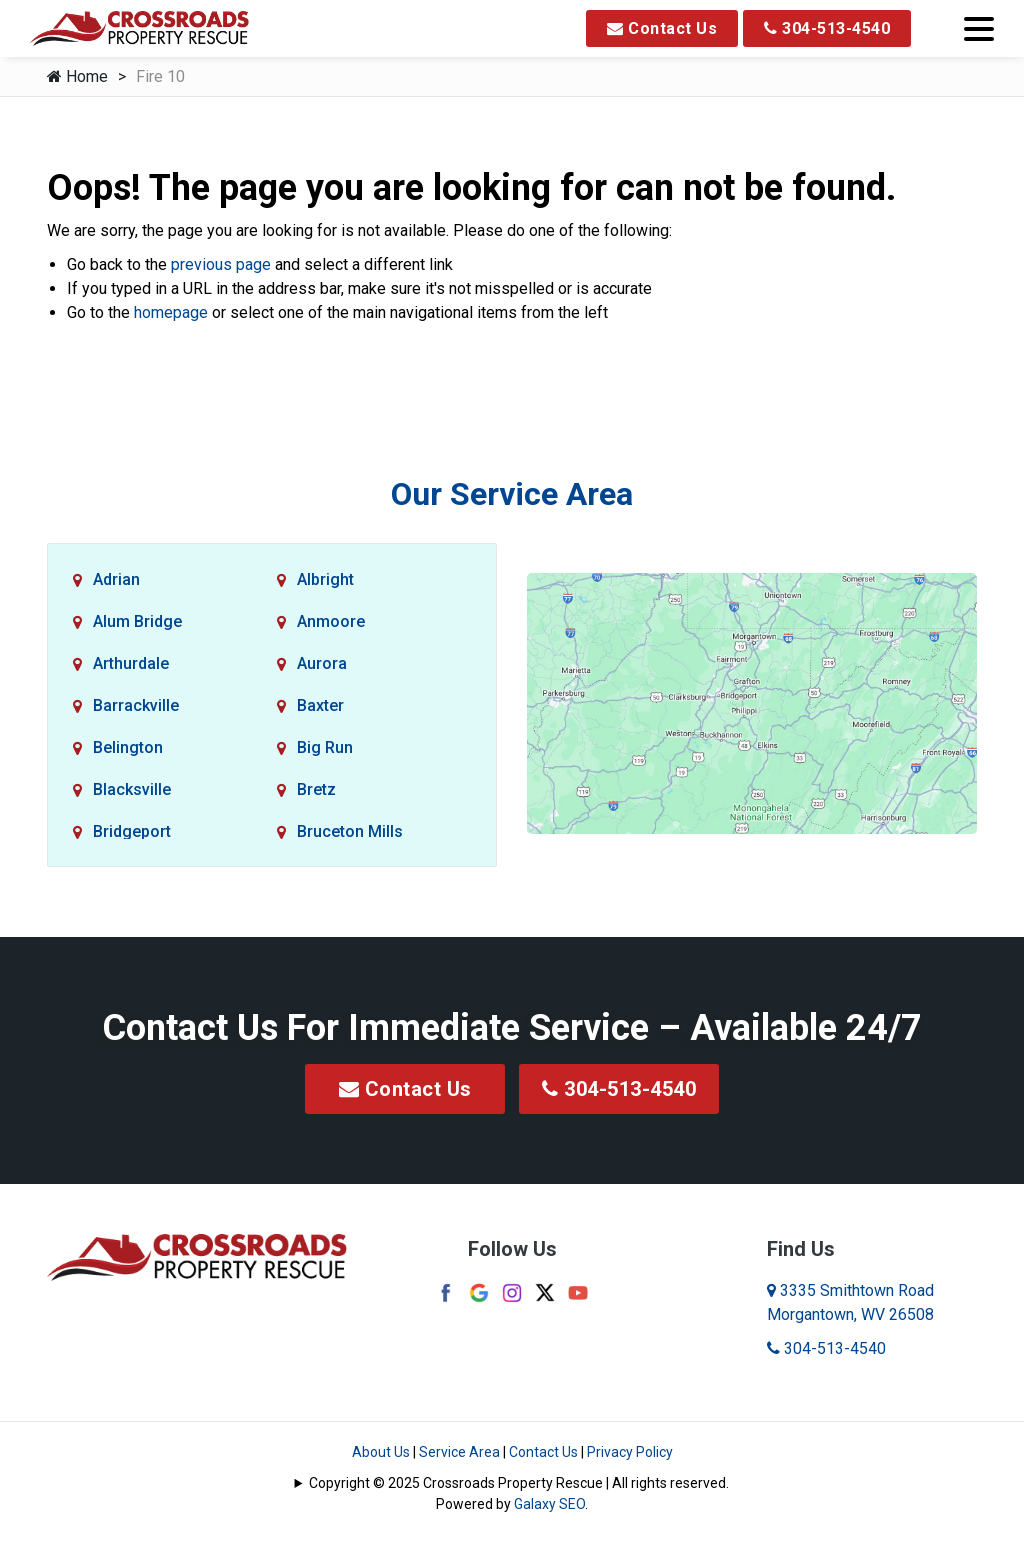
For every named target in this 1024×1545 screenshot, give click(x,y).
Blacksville (132, 789)
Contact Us (662, 28)
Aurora (322, 663)
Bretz (316, 789)
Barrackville (136, 705)
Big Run (325, 747)
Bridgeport (132, 831)
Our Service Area (512, 494)
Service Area (459, 1452)
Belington (128, 747)
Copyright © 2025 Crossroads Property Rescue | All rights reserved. (519, 1483)
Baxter (320, 705)
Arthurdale (131, 663)
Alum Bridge (137, 621)
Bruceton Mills (350, 831)
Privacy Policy (630, 1452)
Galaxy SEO (549, 1504)
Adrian (116, 579)
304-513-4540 (827, 28)
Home (77, 76)
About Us (381, 1452)
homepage (171, 312)
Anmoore (331, 621)
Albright (325, 579)
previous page (221, 264)
